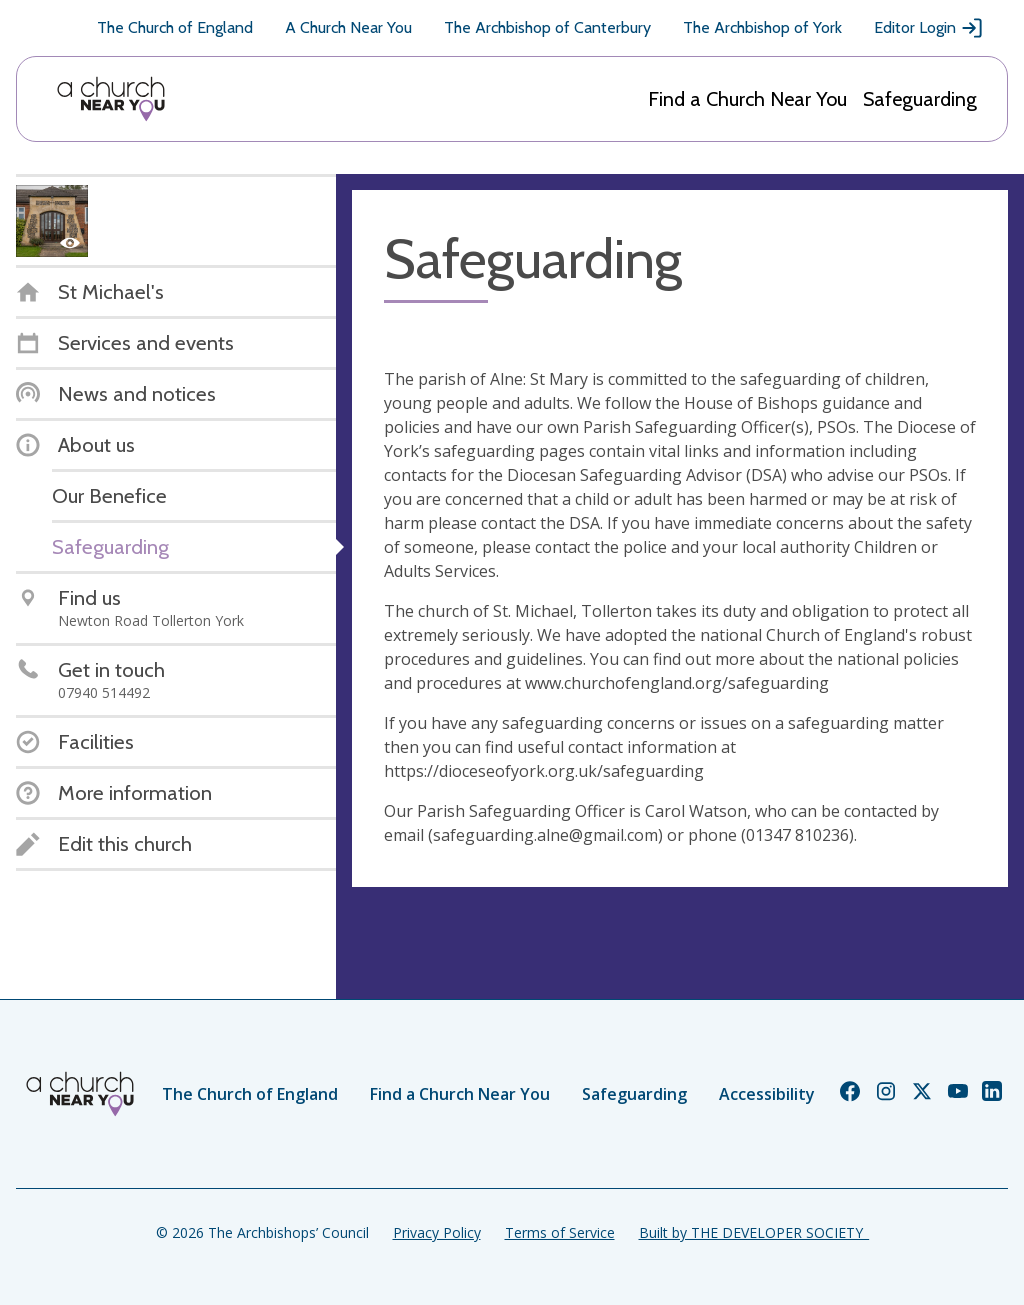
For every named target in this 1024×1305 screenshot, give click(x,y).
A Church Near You (348, 27)
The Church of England (175, 27)
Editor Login (929, 28)
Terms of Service (560, 1232)
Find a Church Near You (747, 99)
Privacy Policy (437, 1232)
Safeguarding (920, 99)
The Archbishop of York (762, 27)
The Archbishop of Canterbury (547, 27)
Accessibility (767, 1094)
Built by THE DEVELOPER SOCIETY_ (754, 1232)
